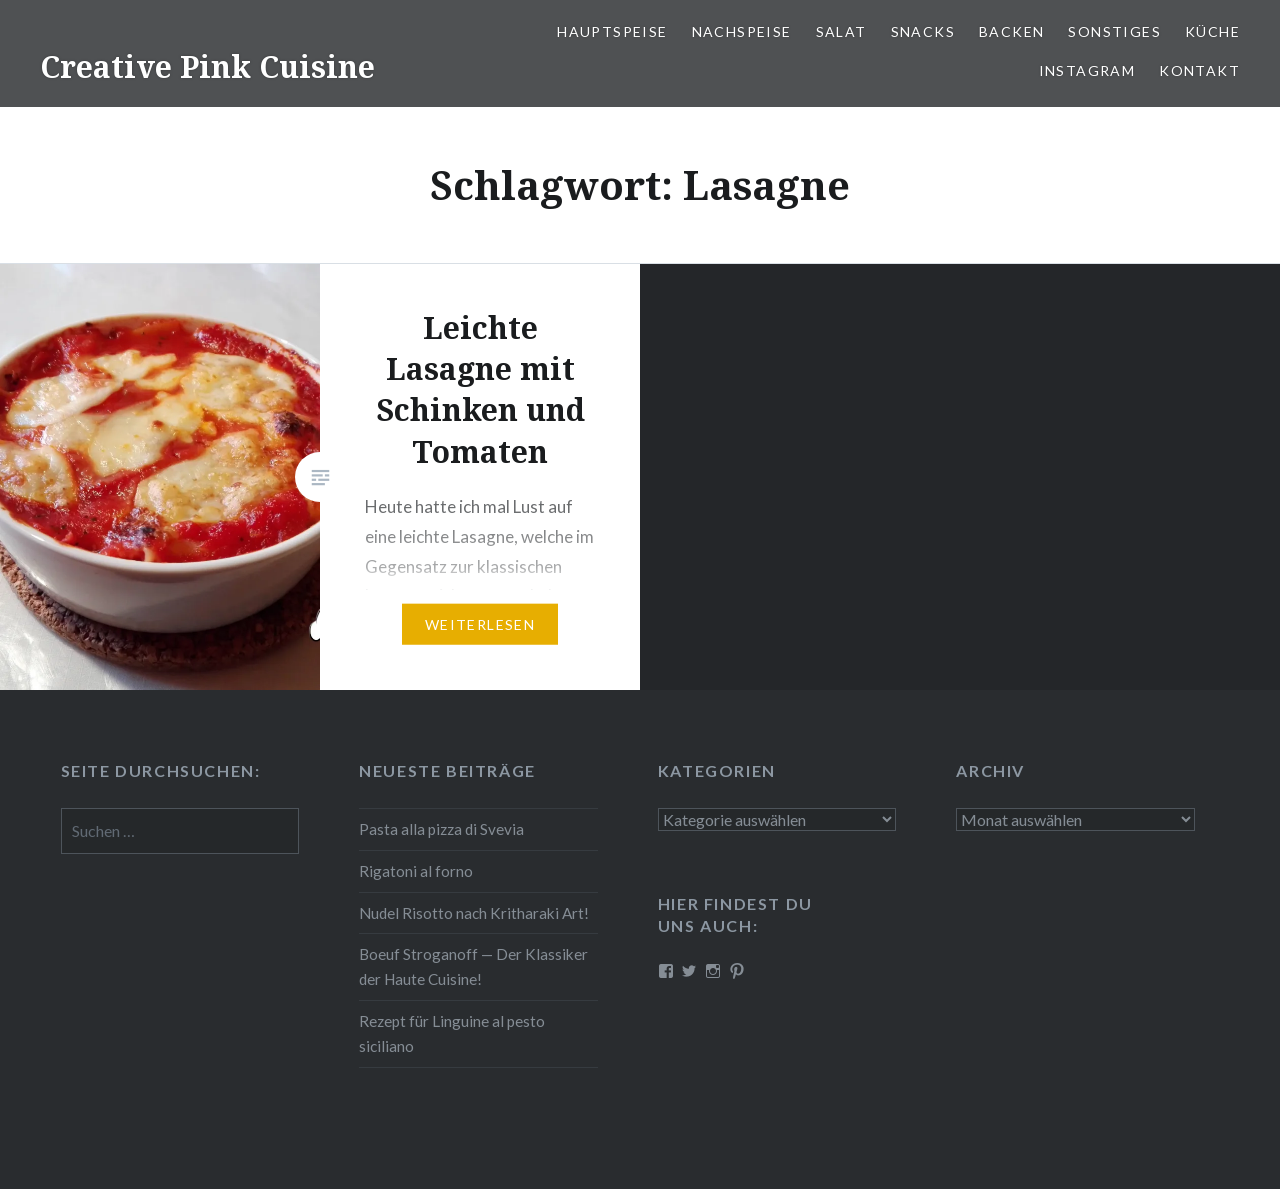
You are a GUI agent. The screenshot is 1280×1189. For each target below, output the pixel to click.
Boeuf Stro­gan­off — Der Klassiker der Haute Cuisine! (473, 966)
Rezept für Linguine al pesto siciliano (452, 1033)
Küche (1212, 31)
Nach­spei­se (742, 31)
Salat (841, 31)
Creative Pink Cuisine (207, 66)
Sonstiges (1114, 31)
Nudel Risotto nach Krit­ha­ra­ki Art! (474, 913)
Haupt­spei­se (612, 31)
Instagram (1087, 70)
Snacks (923, 31)
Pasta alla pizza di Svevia (441, 829)
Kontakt (1199, 70)
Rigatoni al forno (416, 871)
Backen (1011, 31)
